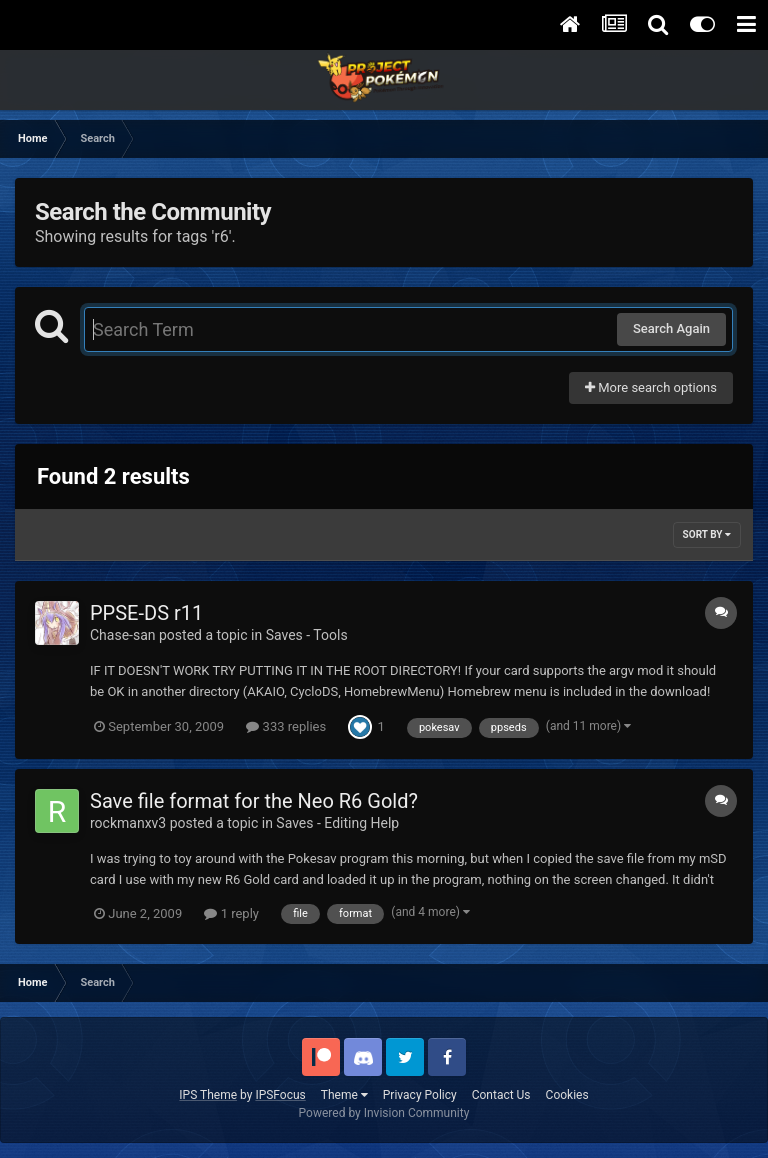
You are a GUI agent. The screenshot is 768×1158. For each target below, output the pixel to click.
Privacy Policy (420, 1095)
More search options (651, 387)
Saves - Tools (307, 635)
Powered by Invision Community (384, 1113)
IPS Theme (208, 1095)
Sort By (707, 534)
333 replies (286, 726)
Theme (344, 1095)
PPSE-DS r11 (146, 613)
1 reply (231, 913)
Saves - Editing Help (337, 823)
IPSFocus (280, 1095)
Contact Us (501, 1095)
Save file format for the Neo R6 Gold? (254, 801)
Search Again (671, 328)
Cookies (567, 1095)
